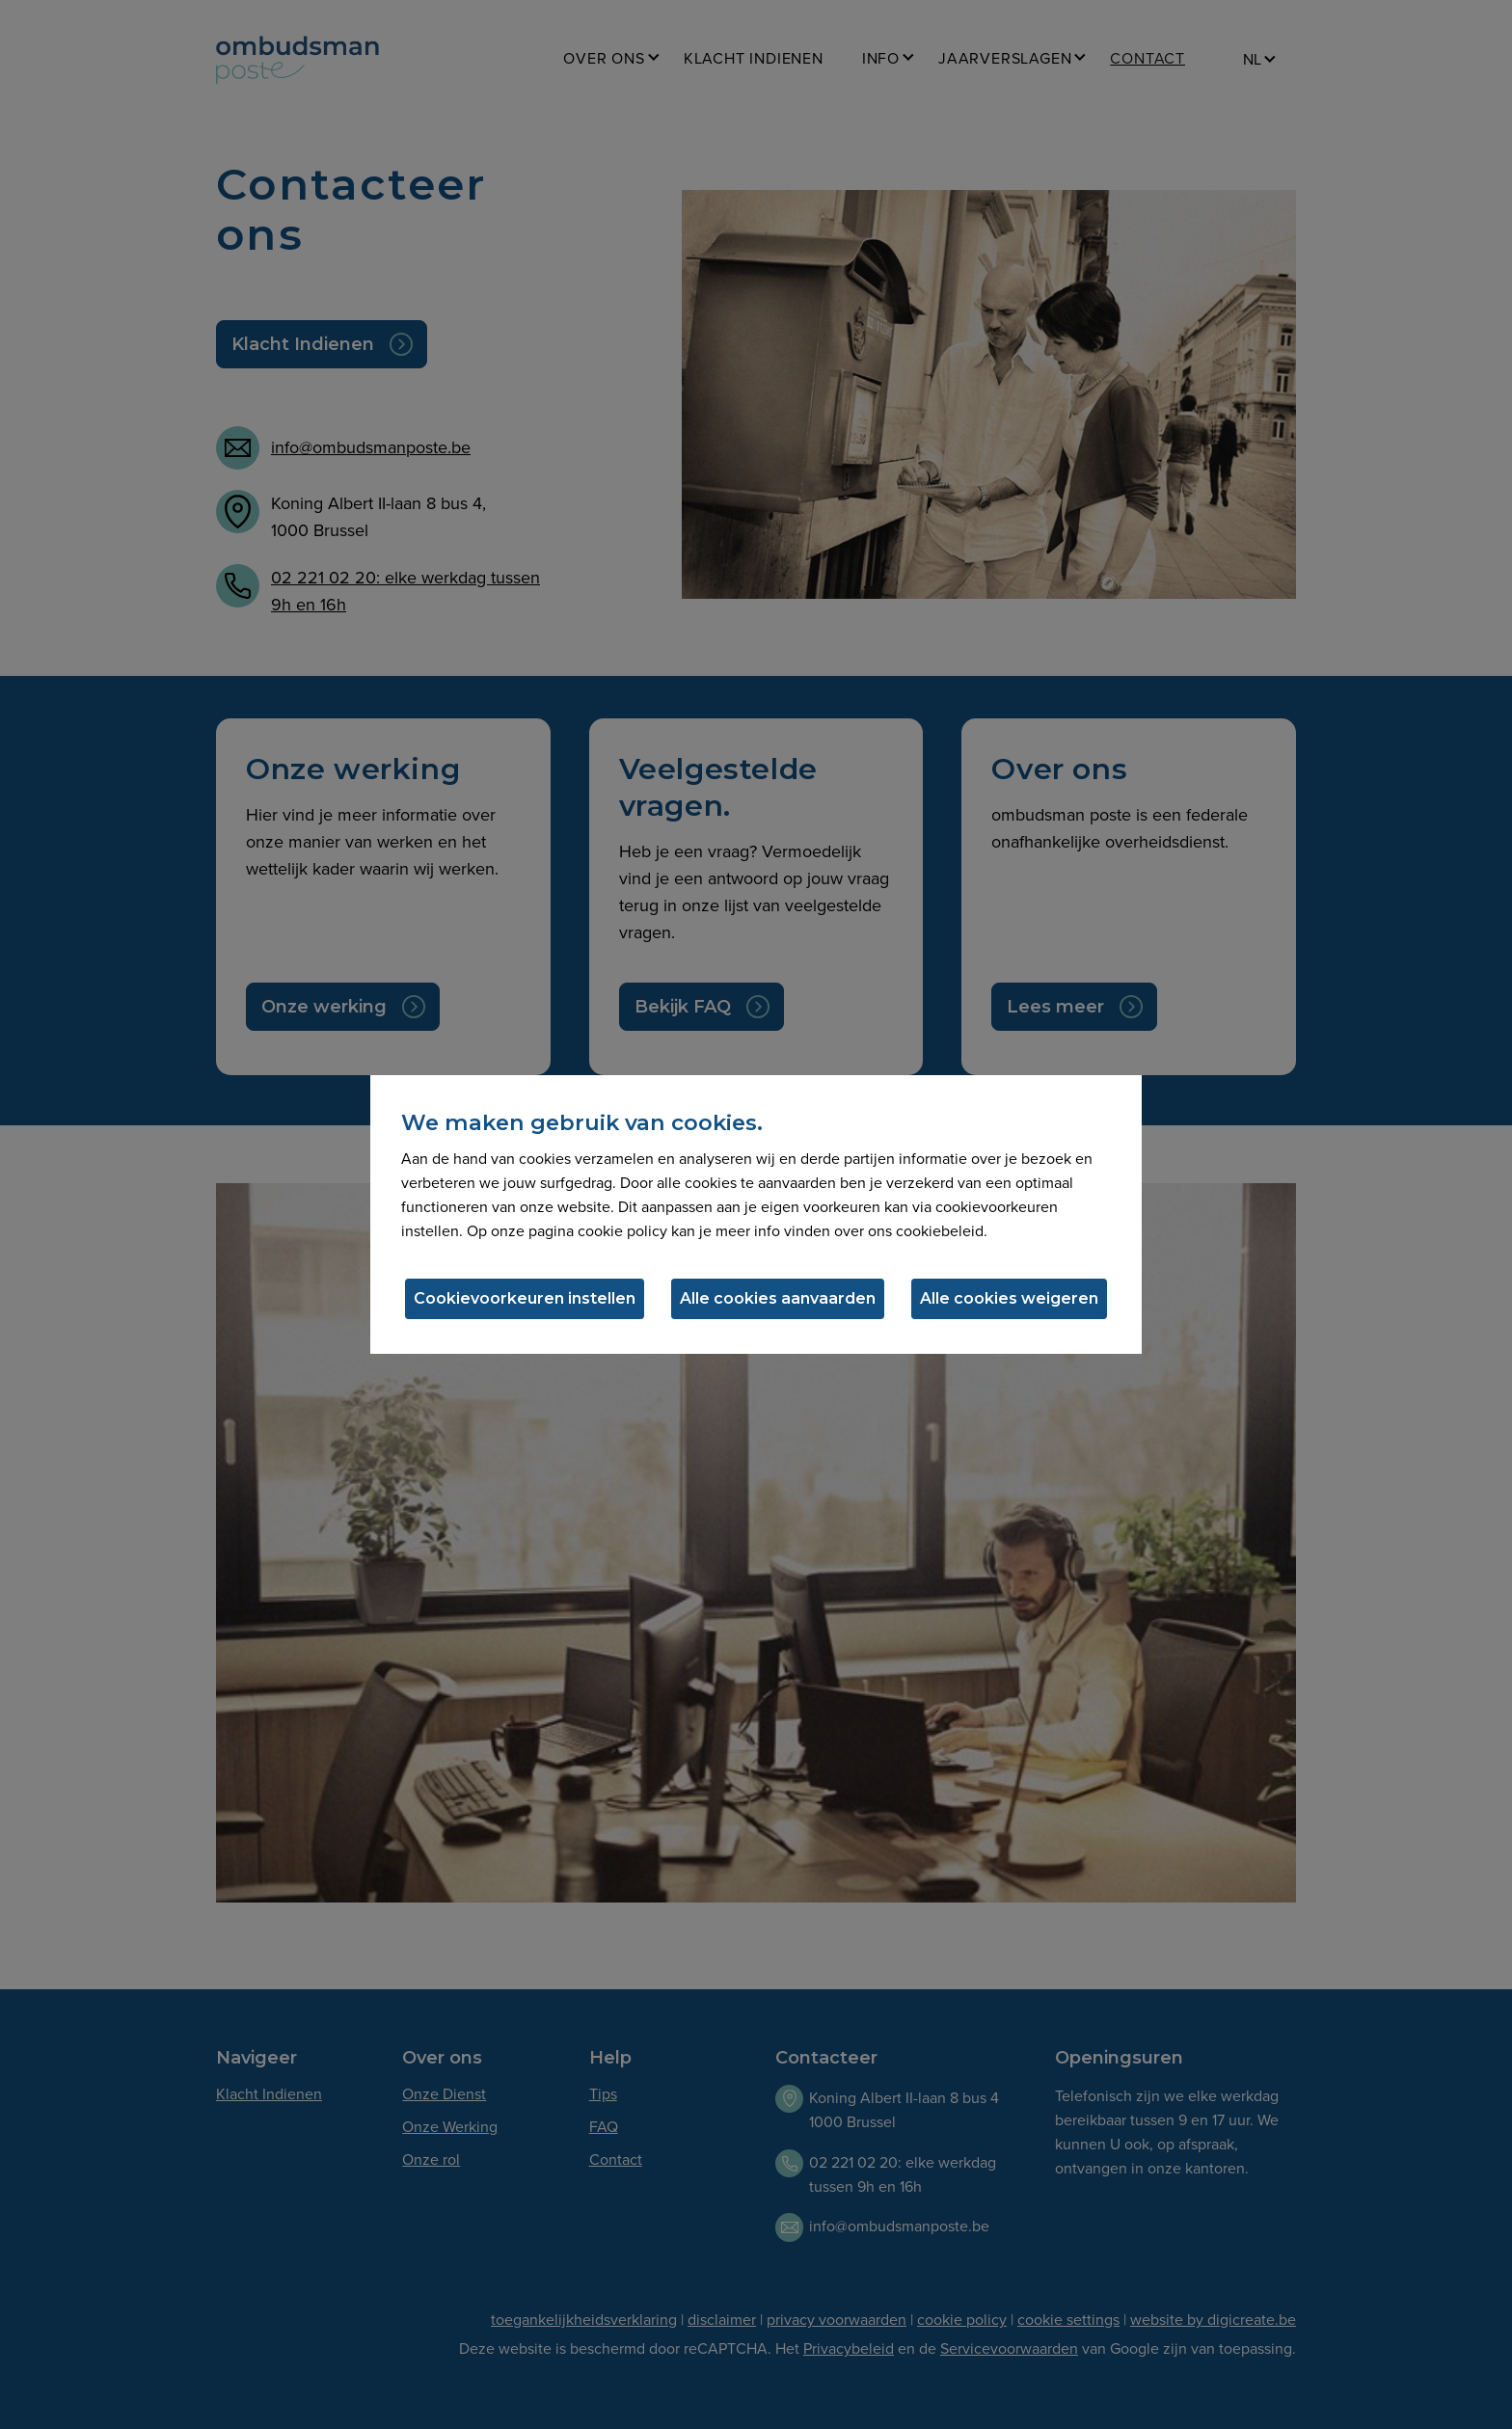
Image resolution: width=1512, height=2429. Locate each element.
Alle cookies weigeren (1009, 1298)
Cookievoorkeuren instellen (524, 1298)
